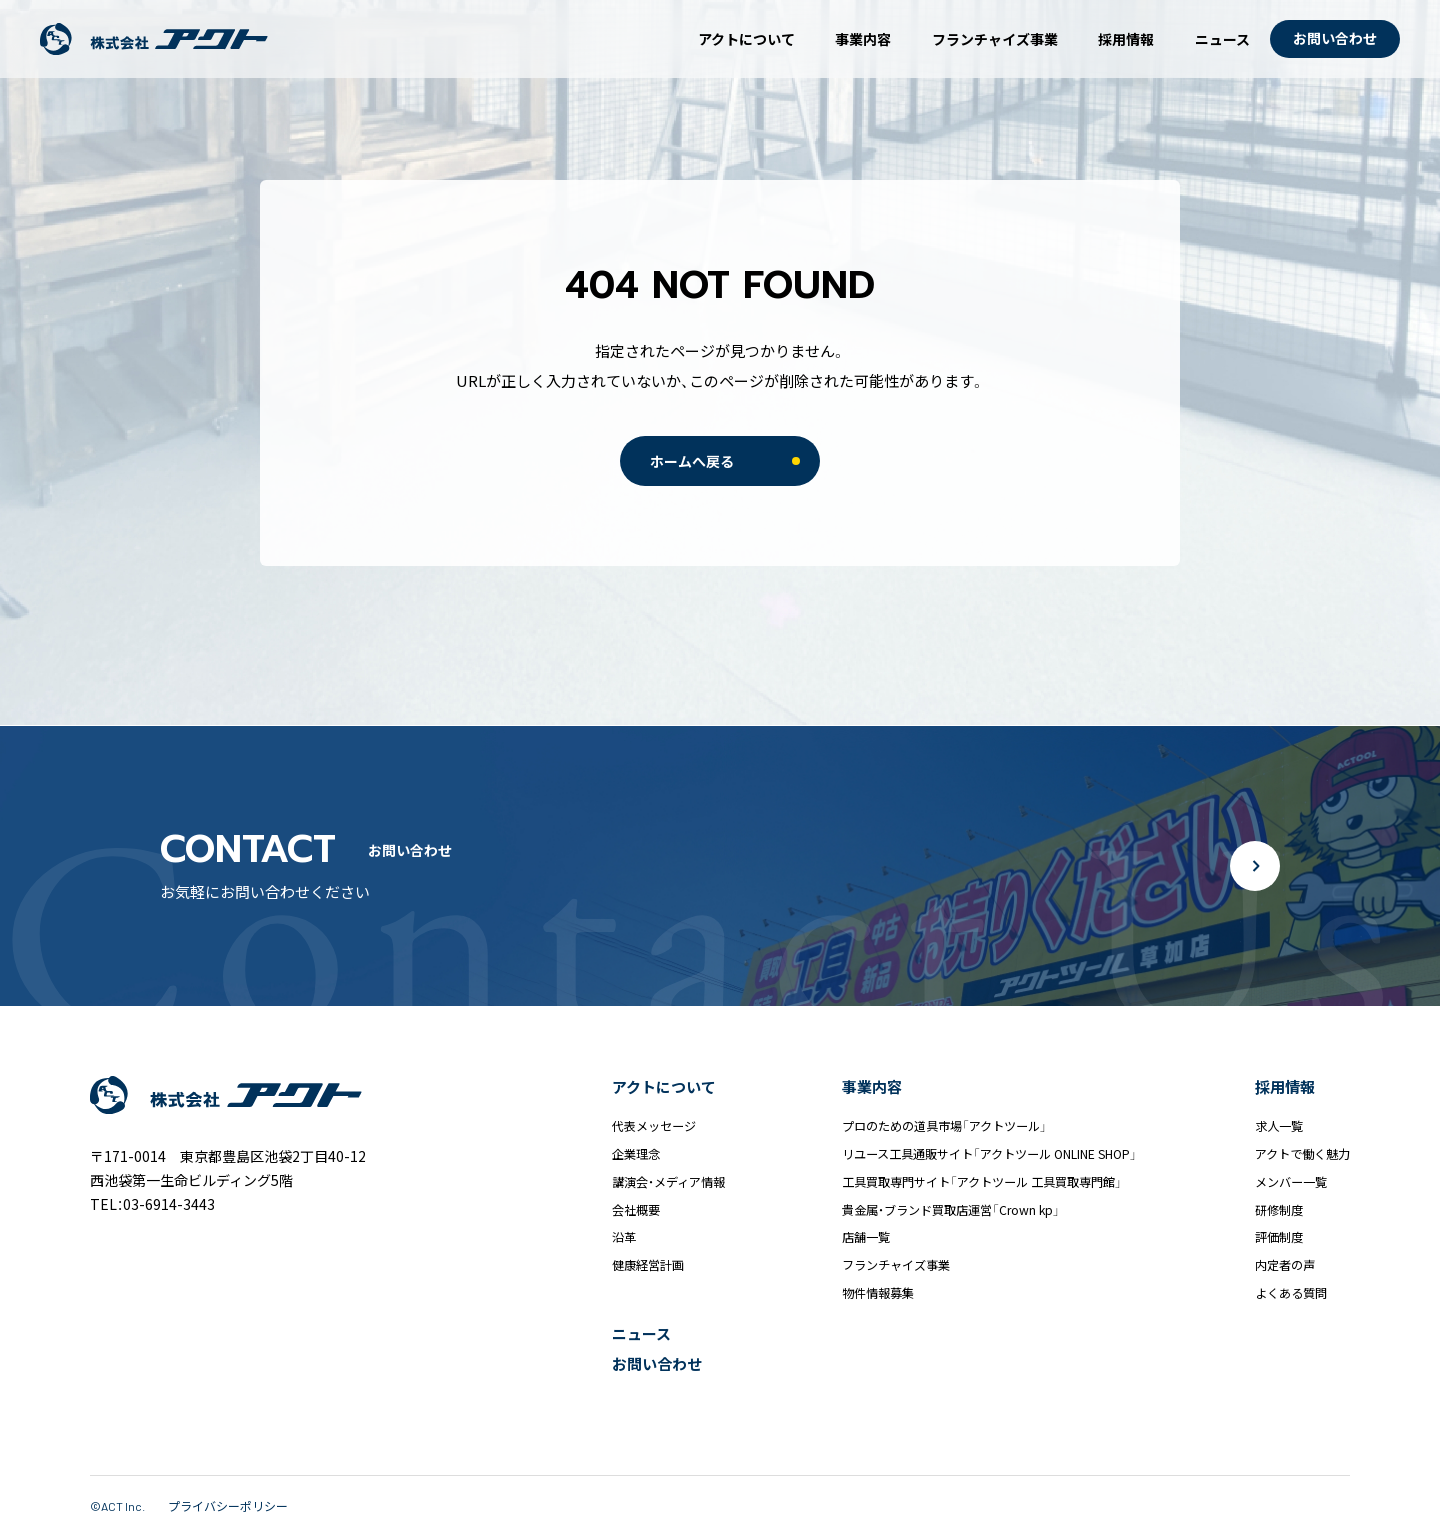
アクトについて (746, 39)
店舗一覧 (866, 1237)
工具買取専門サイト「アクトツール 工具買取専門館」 (982, 1182)
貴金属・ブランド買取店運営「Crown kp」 (951, 1210)
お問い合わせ (657, 1363)
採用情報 (1126, 39)
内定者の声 (1285, 1265)
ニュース (1222, 39)
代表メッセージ (654, 1126)
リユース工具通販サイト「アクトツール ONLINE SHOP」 (989, 1154)
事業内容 (863, 39)
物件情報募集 (878, 1293)
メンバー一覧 (1291, 1182)
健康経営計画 (648, 1265)
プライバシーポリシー (228, 1505)
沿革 (624, 1237)
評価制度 (1279, 1237)
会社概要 (636, 1210)
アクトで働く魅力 (1302, 1154)
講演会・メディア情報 (668, 1182)
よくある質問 (1291, 1293)
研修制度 (1279, 1210)
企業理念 (636, 1154)
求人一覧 (1279, 1126)
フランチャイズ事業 (995, 39)
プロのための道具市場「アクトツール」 (944, 1126)
